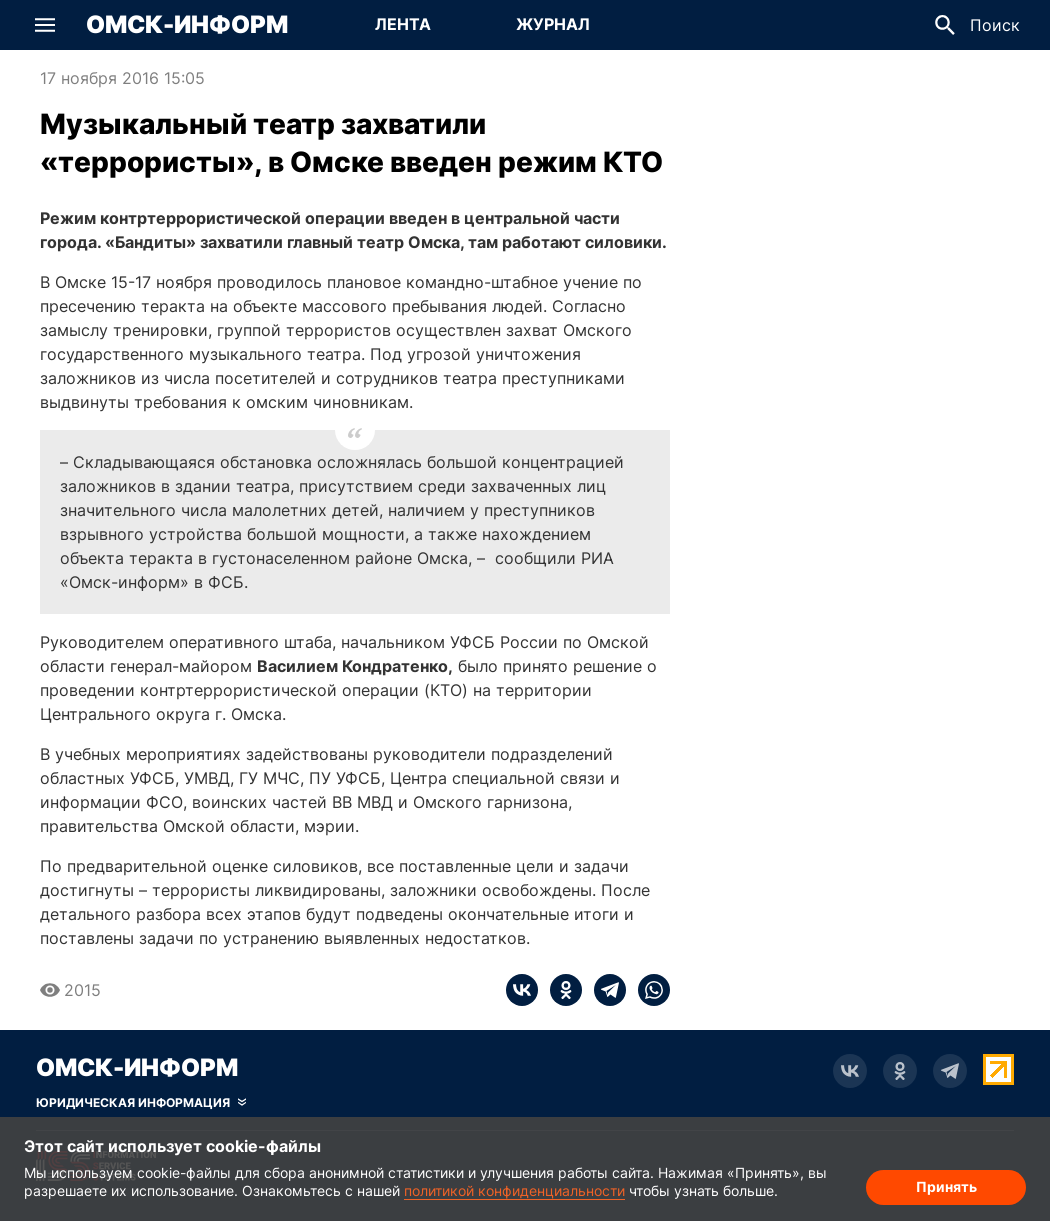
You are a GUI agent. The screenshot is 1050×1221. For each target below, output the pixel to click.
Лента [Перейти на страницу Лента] (403, 24)
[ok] (560, 990)
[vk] (522, 990)
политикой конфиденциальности (514, 1190)
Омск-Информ (187, 25)
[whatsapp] (648, 990)
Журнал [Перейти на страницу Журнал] (553, 24)
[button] (45, 25)
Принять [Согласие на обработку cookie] (946, 1186)
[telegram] (604, 990)
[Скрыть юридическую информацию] (141, 1103)
